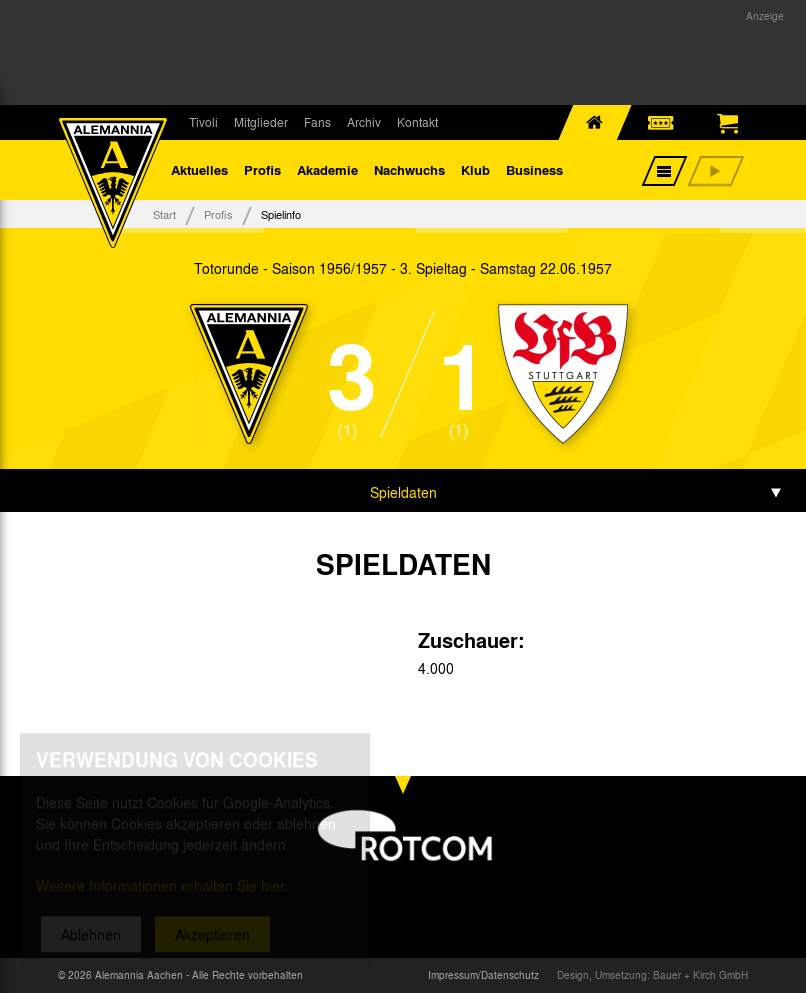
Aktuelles (199, 169)
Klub (475, 169)
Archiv (364, 122)
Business (534, 169)
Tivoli (203, 122)
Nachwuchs (409, 169)
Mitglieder (261, 122)
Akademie (327, 169)
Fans (317, 122)
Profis (262, 169)
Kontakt (417, 122)
